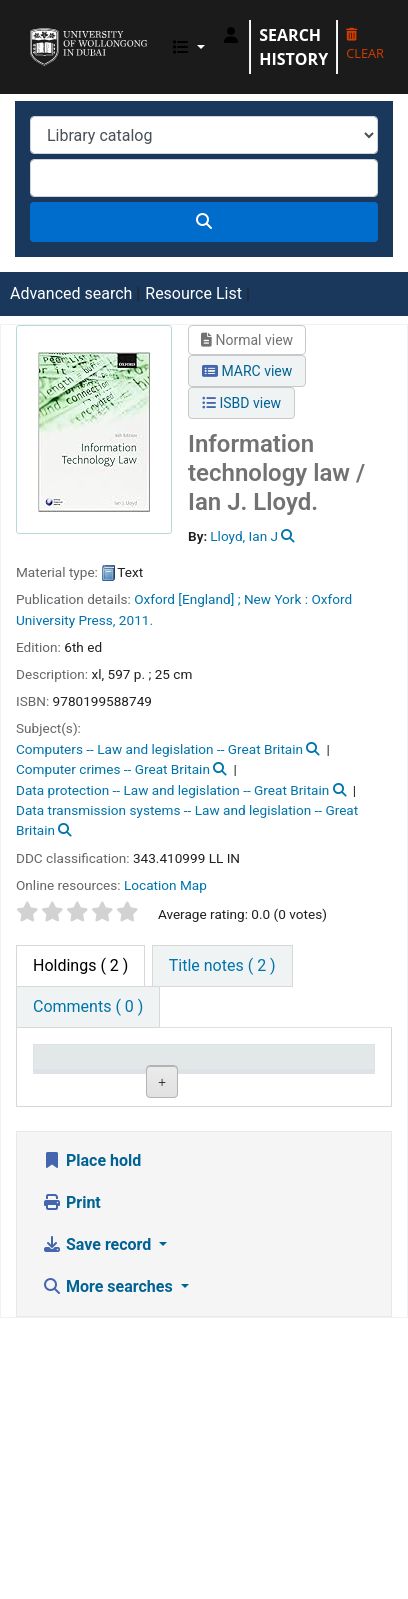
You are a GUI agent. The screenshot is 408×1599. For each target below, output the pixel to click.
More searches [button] (109, 1567)
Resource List (193, 293)
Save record (98, 1525)
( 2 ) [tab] (80, 965)
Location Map (165, 885)
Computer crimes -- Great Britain (113, 769)
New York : (276, 599)
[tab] (222, 966)
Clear (365, 45)
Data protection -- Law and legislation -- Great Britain (172, 790)
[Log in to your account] (231, 35)
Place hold (91, 1441)
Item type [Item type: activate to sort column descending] (76, 1085)
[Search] (204, 222)
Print (71, 1483)
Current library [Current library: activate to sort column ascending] (184, 1076)
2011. (136, 620)
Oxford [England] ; (187, 599)
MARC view (247, 371)
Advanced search (71, 293)
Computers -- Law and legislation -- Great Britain (159, 749)
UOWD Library (37, 29)
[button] (189, 47)
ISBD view (241, 403)
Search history (293, 47)
